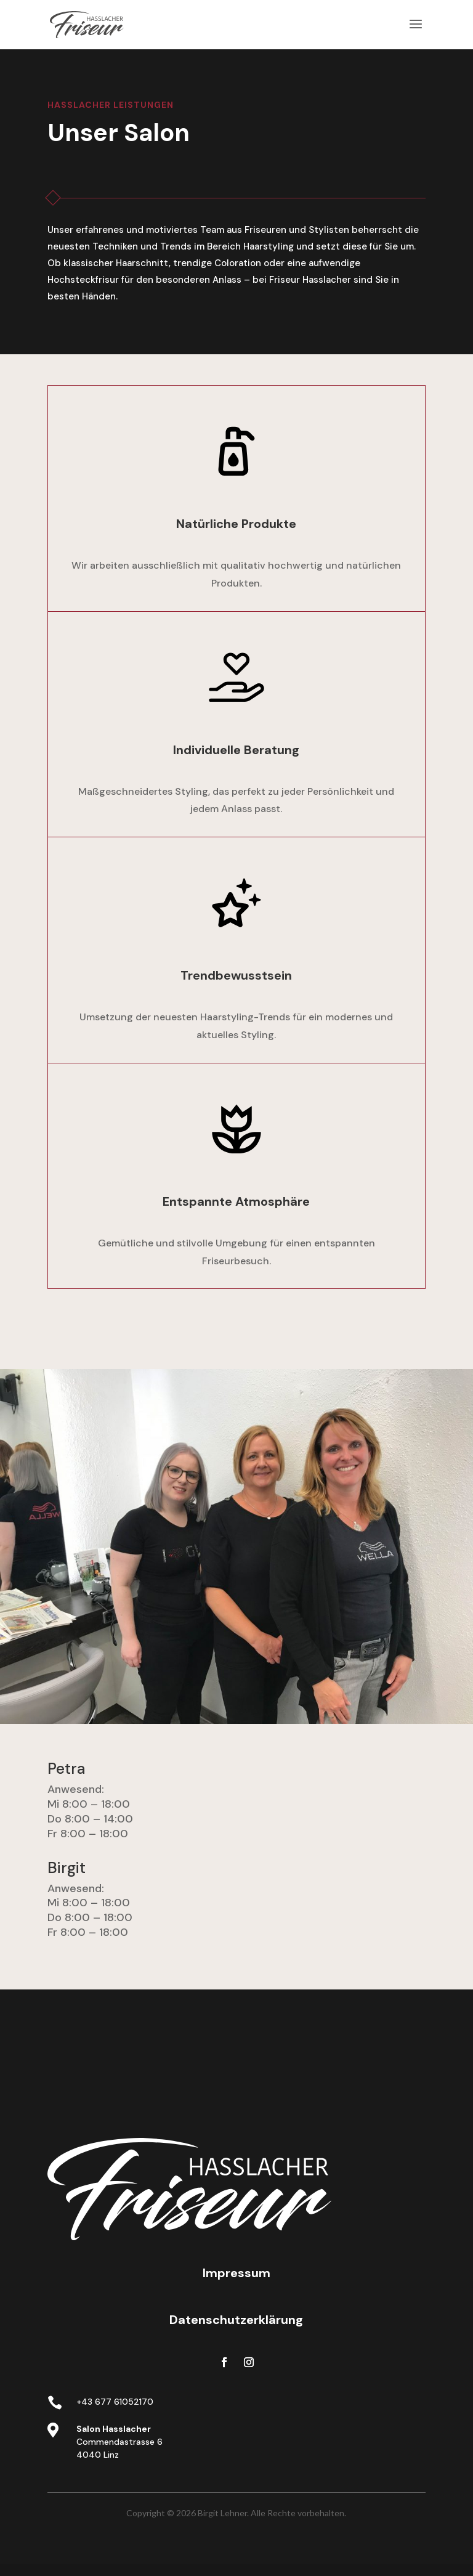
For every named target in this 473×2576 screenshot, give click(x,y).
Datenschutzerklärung (236, 2320)
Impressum (236, 2273)
